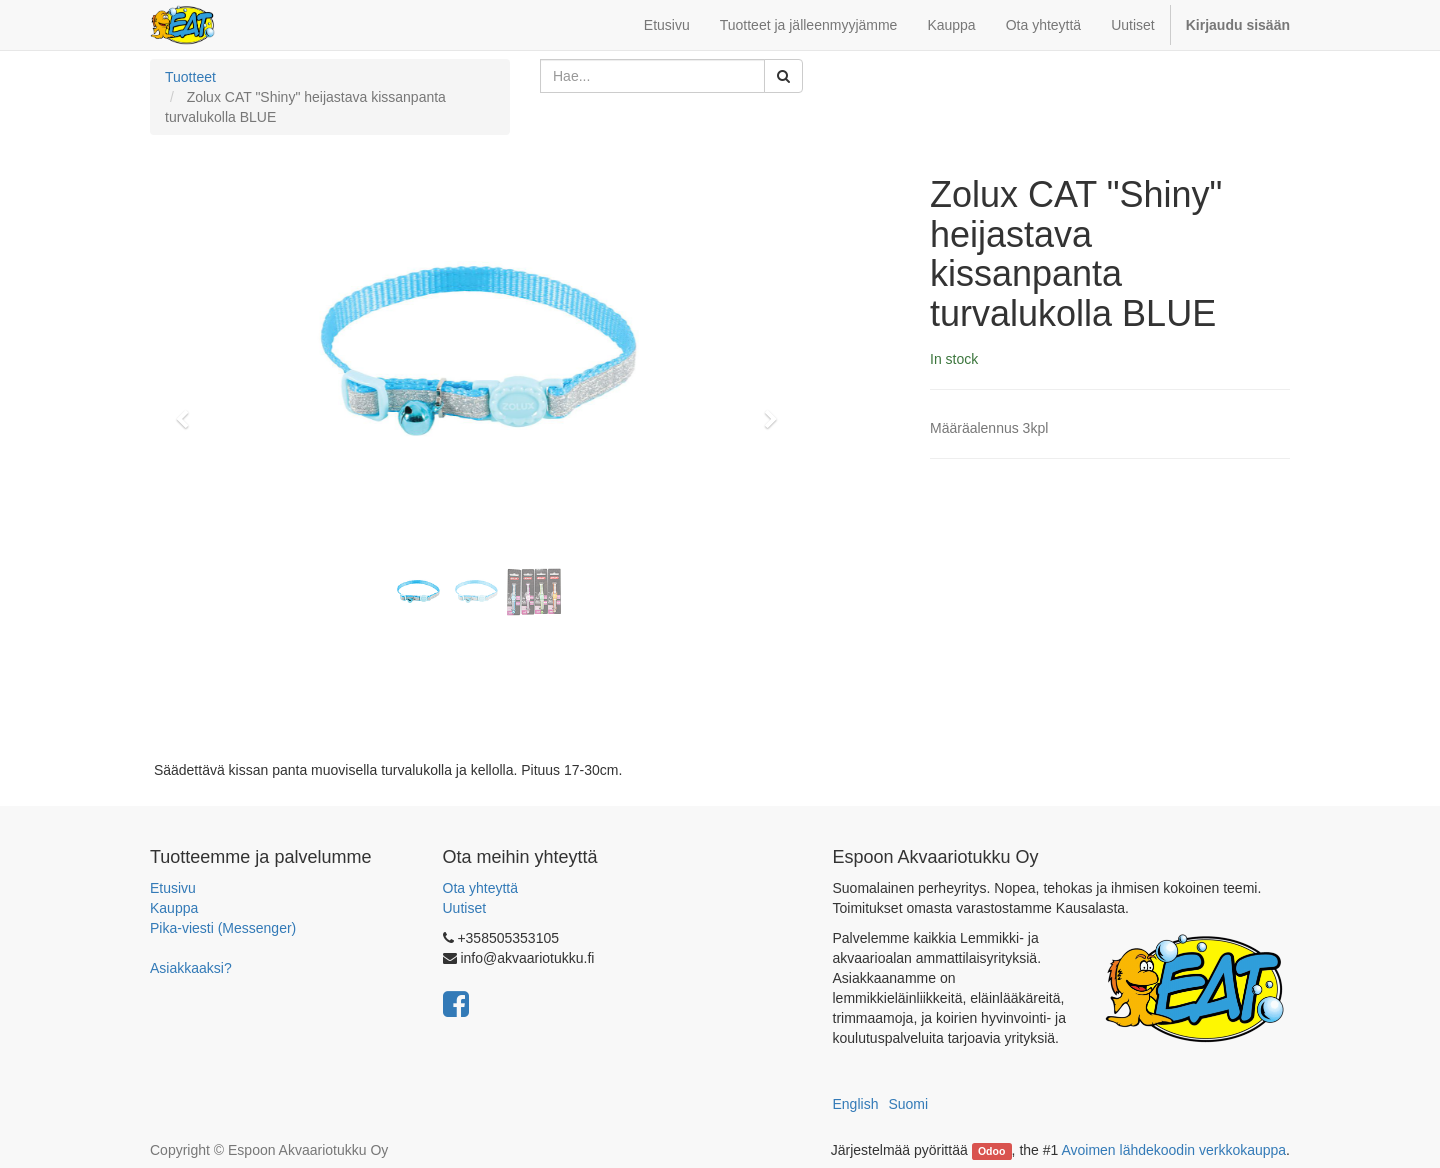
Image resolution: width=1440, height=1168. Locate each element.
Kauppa (174, 908)
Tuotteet (190, 77)
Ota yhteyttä (480, 888)
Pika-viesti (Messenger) (223, 928)
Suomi (908, 1104)
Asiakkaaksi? (191, 968)
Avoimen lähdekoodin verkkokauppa (1173, 1150)
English (856, 1104)
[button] (189, 410)
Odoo (991, 1151)
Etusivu (173, 888)
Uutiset (465, 908)
